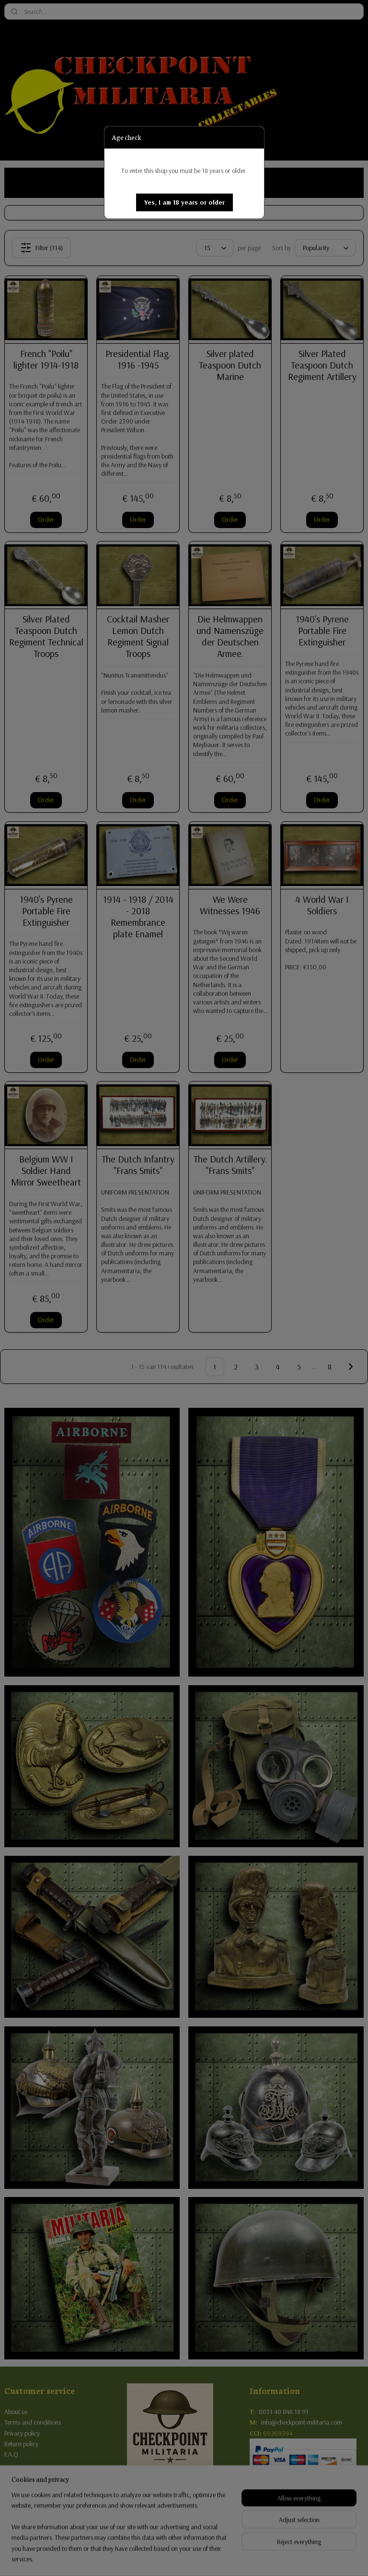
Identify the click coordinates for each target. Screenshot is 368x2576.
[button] (184, 202)
